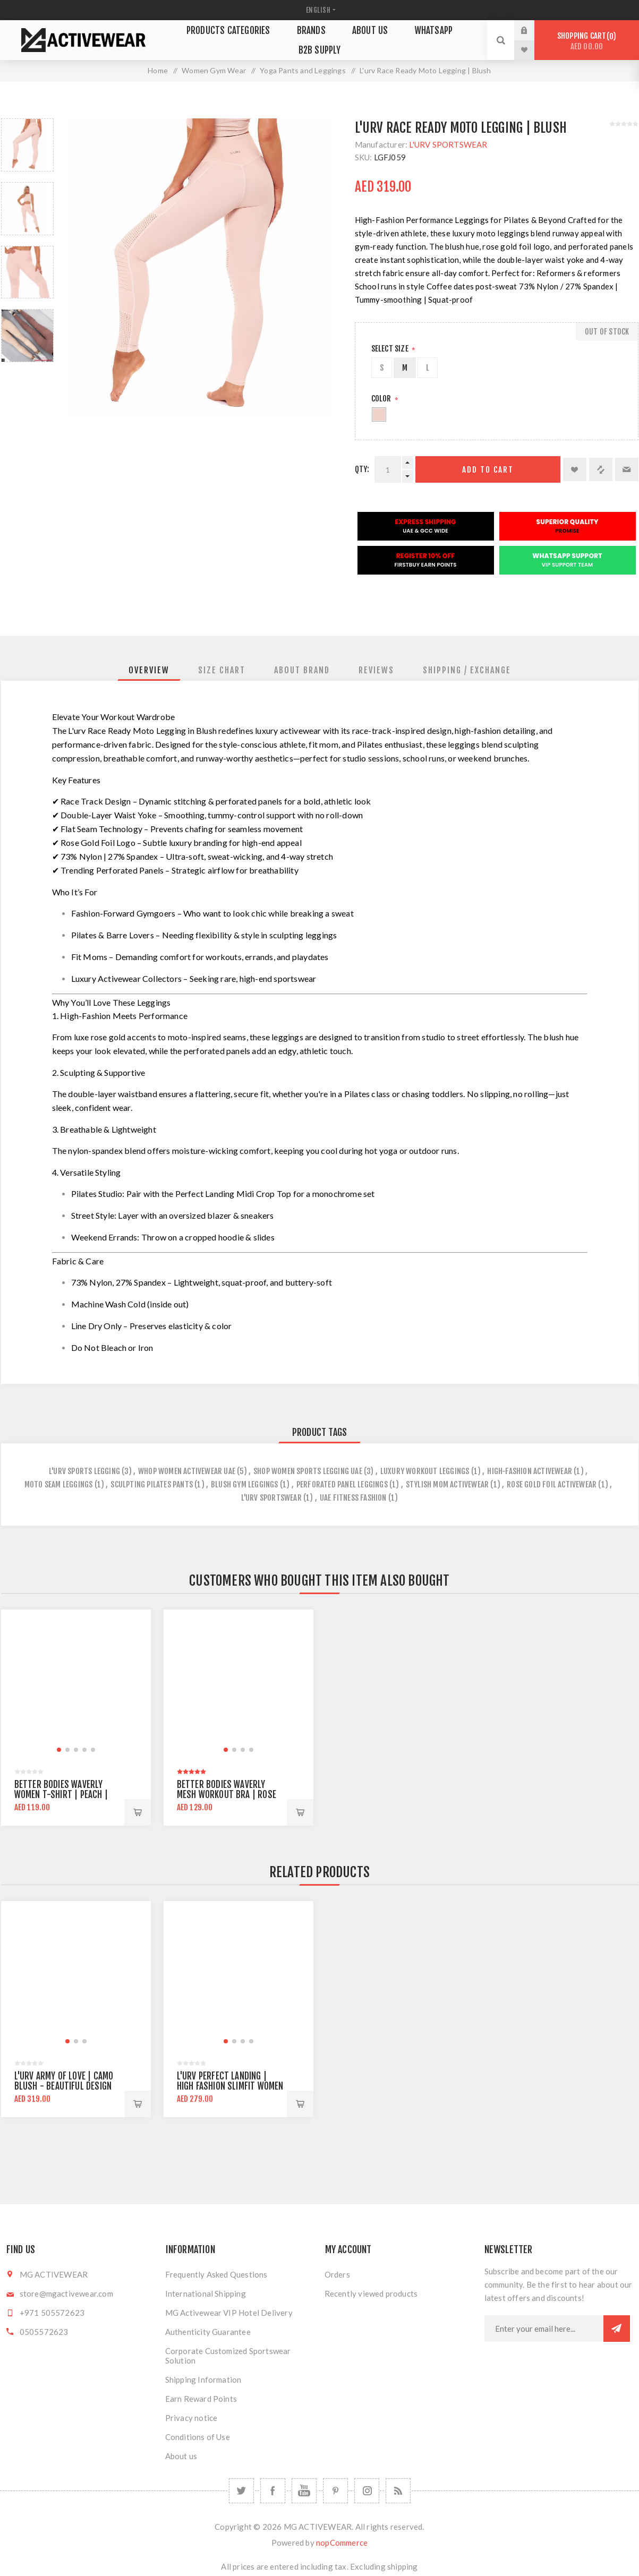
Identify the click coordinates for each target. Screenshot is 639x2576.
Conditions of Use (197, 2437)
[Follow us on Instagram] (366, 2490)
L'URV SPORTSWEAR (448, 144)
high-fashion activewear (529, 1471)
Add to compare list (600, 469)
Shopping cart (586, 41)
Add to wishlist (574, 469)
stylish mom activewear (447, 1484)
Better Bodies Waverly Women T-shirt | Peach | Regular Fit (61, 1794)
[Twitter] (241, 2490)
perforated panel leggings (342, 1484)
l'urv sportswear (271, 1498)
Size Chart (221, 670)
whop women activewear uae (186, 1471)
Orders (337, 2274)
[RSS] (398, 2490)
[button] (59, 1750)
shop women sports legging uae (307, 1471)
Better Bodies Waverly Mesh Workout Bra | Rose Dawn (227, 1794)
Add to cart (488, 470)
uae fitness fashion (353, 1498)
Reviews (376, 670)
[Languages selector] (319, 10)
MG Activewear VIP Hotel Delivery (229, 2312)
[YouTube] (304, 2490)
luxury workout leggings (425, 1471)
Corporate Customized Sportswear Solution (228, 2355)
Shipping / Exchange (467, 670)
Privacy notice (191, 2418)
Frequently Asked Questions (216, 2274)
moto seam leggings (58, 1484)
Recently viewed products (371, 2293)
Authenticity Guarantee (208, 2332)
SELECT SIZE (390, 349)
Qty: (362, 469)
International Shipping (205, 2293)
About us (181, 2456)
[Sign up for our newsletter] (543, 2328)
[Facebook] (272, 2490)
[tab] (149, 670)
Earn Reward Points (201, 2398)
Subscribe (616, 2328)
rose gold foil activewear (552, 1484)
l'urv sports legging (84, 1471)
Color (382, 398)
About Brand (302, 670)
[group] (76, 1684)
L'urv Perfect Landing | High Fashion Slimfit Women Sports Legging (230, 2086)
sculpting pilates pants (151, 1484)
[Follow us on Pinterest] (335, 2490)
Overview (149, 670)
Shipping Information (203, 2379)
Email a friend (626, 469)
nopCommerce (342, 2542)
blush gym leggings (244, 1484)
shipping (402, 2566)
